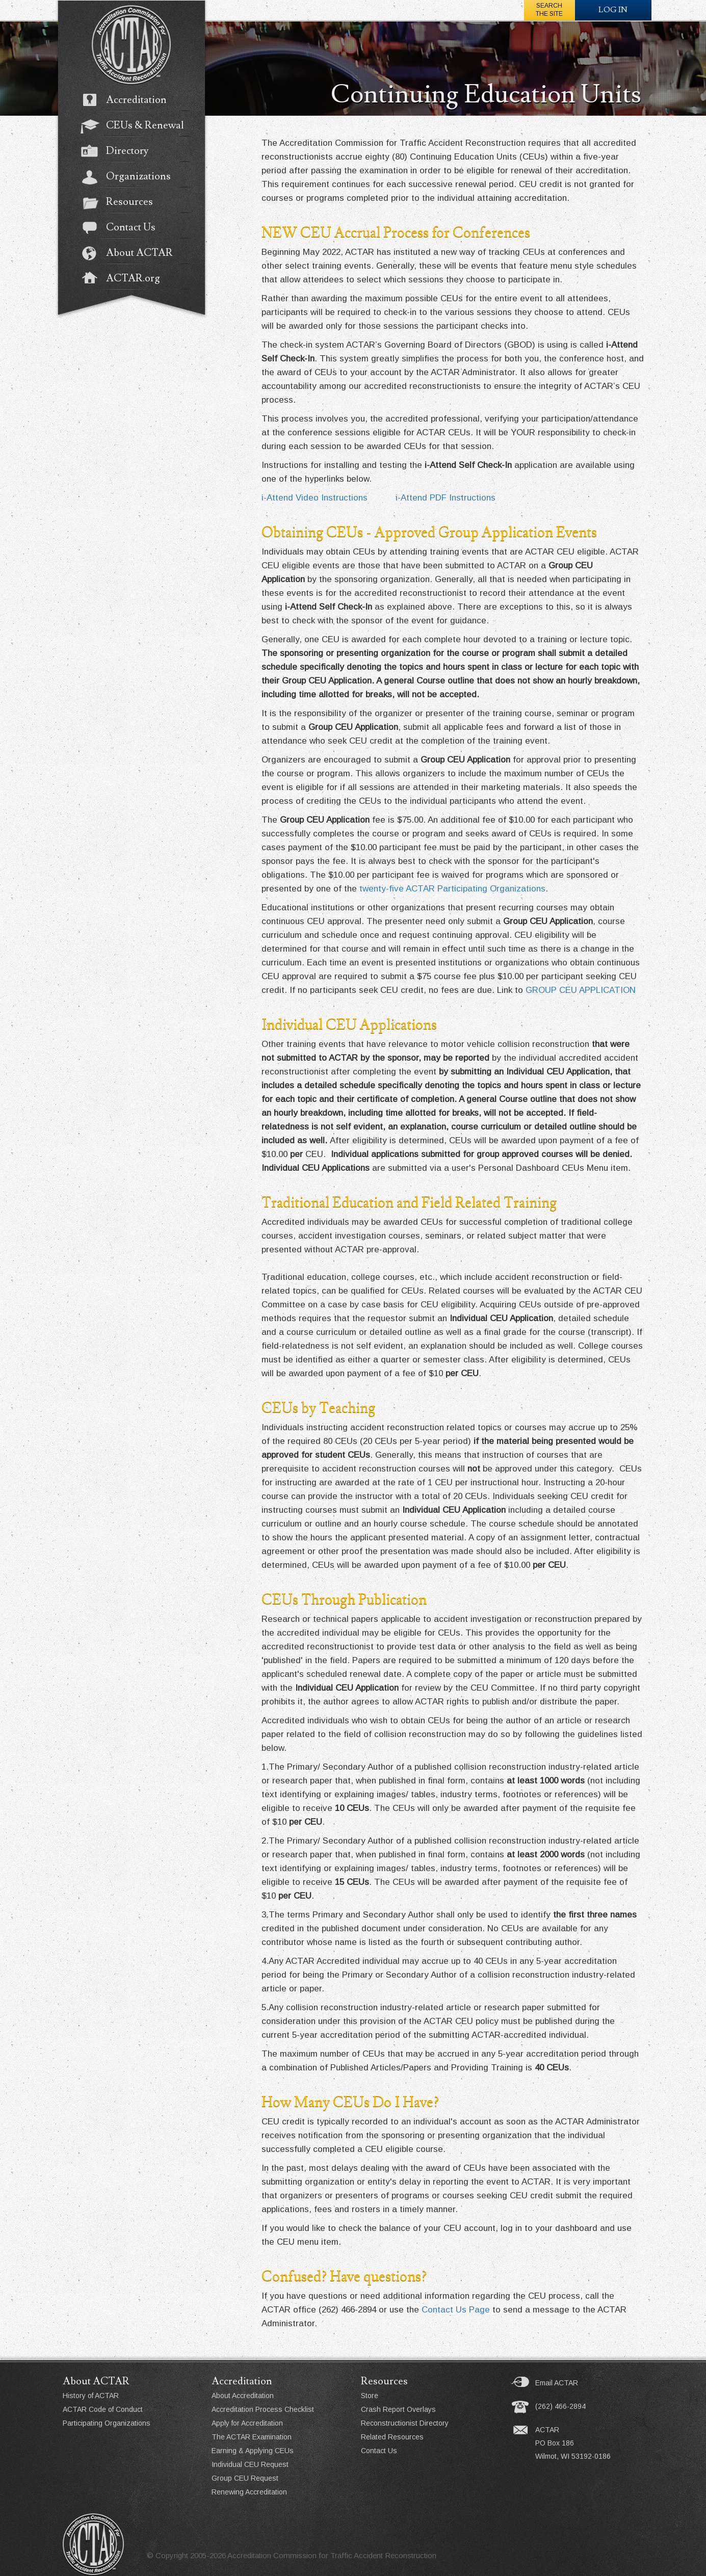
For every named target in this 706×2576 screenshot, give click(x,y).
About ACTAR (132, 253)
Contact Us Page (456, 2310)
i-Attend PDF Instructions (445, 498)
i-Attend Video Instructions (315, 498)
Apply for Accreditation (247, 2423)
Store (369, 2395)
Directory (119, 152)
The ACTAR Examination (252, 2437)
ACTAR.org (125, 279)
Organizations (131, 177)
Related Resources (392, 2437)
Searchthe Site (549, 9)
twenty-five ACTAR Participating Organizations (452, 888)
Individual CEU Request (250, 2464)
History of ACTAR (91, 2395)
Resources (122, 203)
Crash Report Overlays (398, 2409)
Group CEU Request (245, 2478)
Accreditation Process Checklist (263, 2409)
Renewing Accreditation (249, 2492)
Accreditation (129, 101)
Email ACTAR (556, 2383)
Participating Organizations (106, 2423)
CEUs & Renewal (137, 126)
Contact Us (123, 228)
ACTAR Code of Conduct (103, 2409)
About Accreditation (243, 2395)
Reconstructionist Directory (405, 2423)
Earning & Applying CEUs (253, 2451)
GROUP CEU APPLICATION (581, 990)
